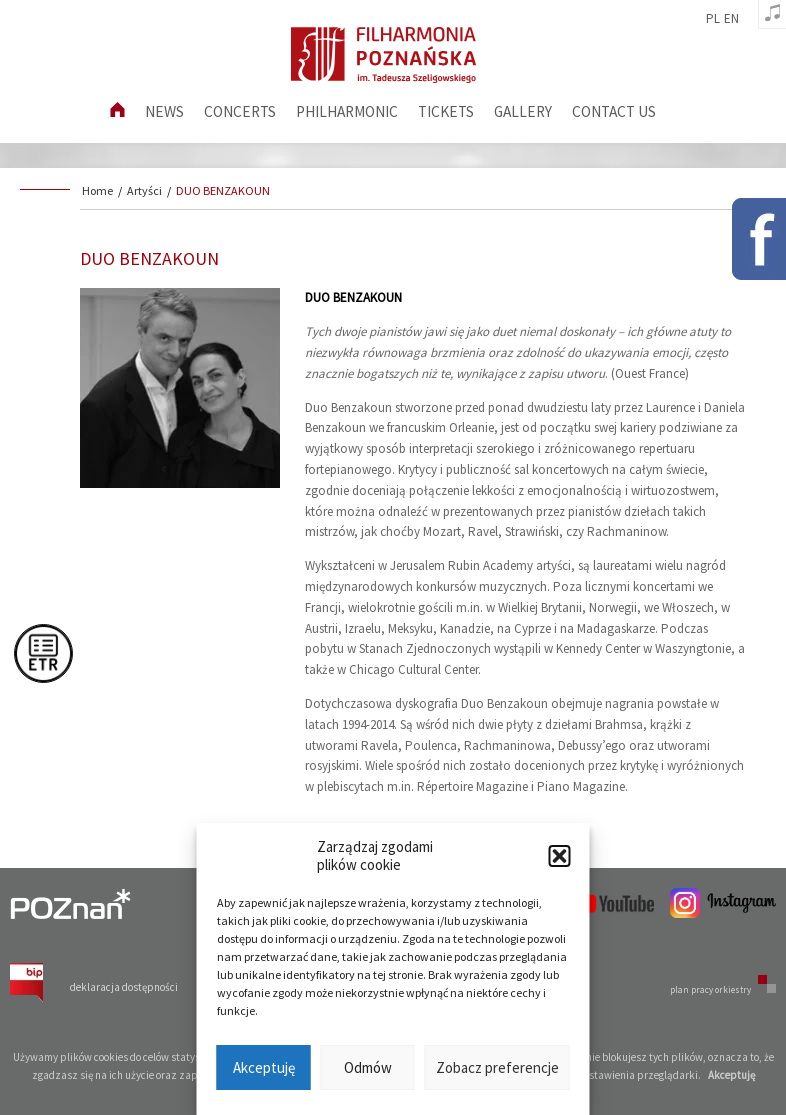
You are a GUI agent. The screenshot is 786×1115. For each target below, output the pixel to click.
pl (713, 19)
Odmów (368, 1067)
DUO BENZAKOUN (223, 190)
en (731, 19)
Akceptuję (264, 1067)
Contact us (614, 111)
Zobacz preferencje (497, 1067)
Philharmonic (347, 111)
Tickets (446, 111)
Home (97, 190)
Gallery (523, 111)
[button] (560, 856)
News (164, 111)
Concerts (240, 111)
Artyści (144, 190)
